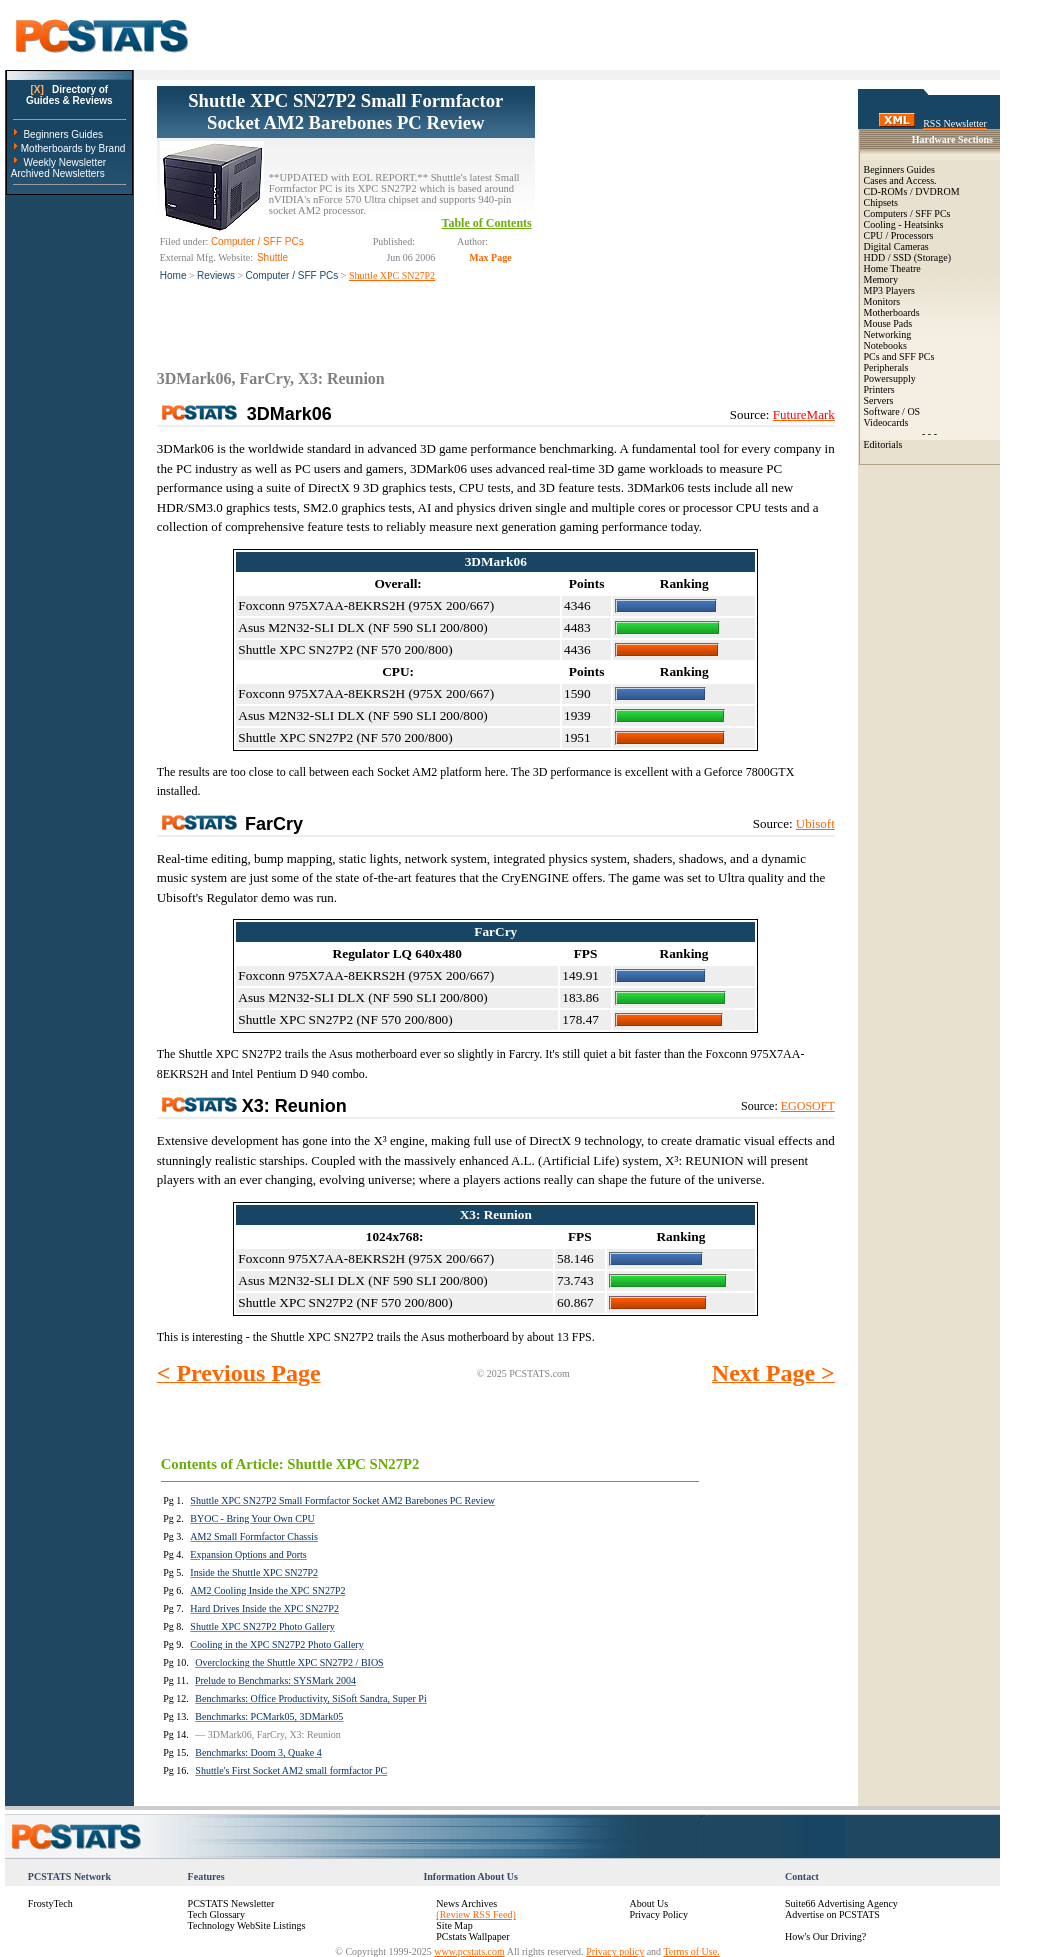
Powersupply (890, 378)
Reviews (216, 275)
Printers (879, 389)
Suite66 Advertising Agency (841, 1903)
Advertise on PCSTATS (832, 1914)
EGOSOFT (808, 1106)
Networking (888, 334)
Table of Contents (487, 223)
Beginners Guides (63, 134)
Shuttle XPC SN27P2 (392, 275)
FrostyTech (50, 1903)
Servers (879, 400)
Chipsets (881, 202)
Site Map (454, 1925)
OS (913, 411)
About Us (648, 1903)
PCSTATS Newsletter (231, 1903)
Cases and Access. (900, 180)
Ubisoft (815, 823)
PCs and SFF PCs (899, 356)
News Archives (466, 1903)
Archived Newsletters (58, 173)
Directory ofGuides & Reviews (69, 95)
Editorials (883, 444)
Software (882, 411)
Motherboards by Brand (73, 148)
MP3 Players (889, 290)
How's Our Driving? (825, 1936)
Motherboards (892, 312)
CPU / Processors (899, 235)
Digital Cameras (896, 246)
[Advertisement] (685, 211)
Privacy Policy (658, 1914)
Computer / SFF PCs (292, 275)
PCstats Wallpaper (472, 1936)
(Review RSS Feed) (475, 1914)
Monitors (882, 301)
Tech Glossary (216, 1914)
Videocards (886, 422)
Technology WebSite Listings (247, 1925)
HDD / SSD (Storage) (908, 257)
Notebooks (885, 345)
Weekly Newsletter (64, 162)
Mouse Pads (888, 323)
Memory (881, 279)
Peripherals (886, 367)
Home (173, 275)
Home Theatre (892, 268)
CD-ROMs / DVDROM (912, 191)
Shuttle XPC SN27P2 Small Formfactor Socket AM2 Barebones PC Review (345, 111)
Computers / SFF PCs (907, 213)
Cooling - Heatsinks (904, 224)
